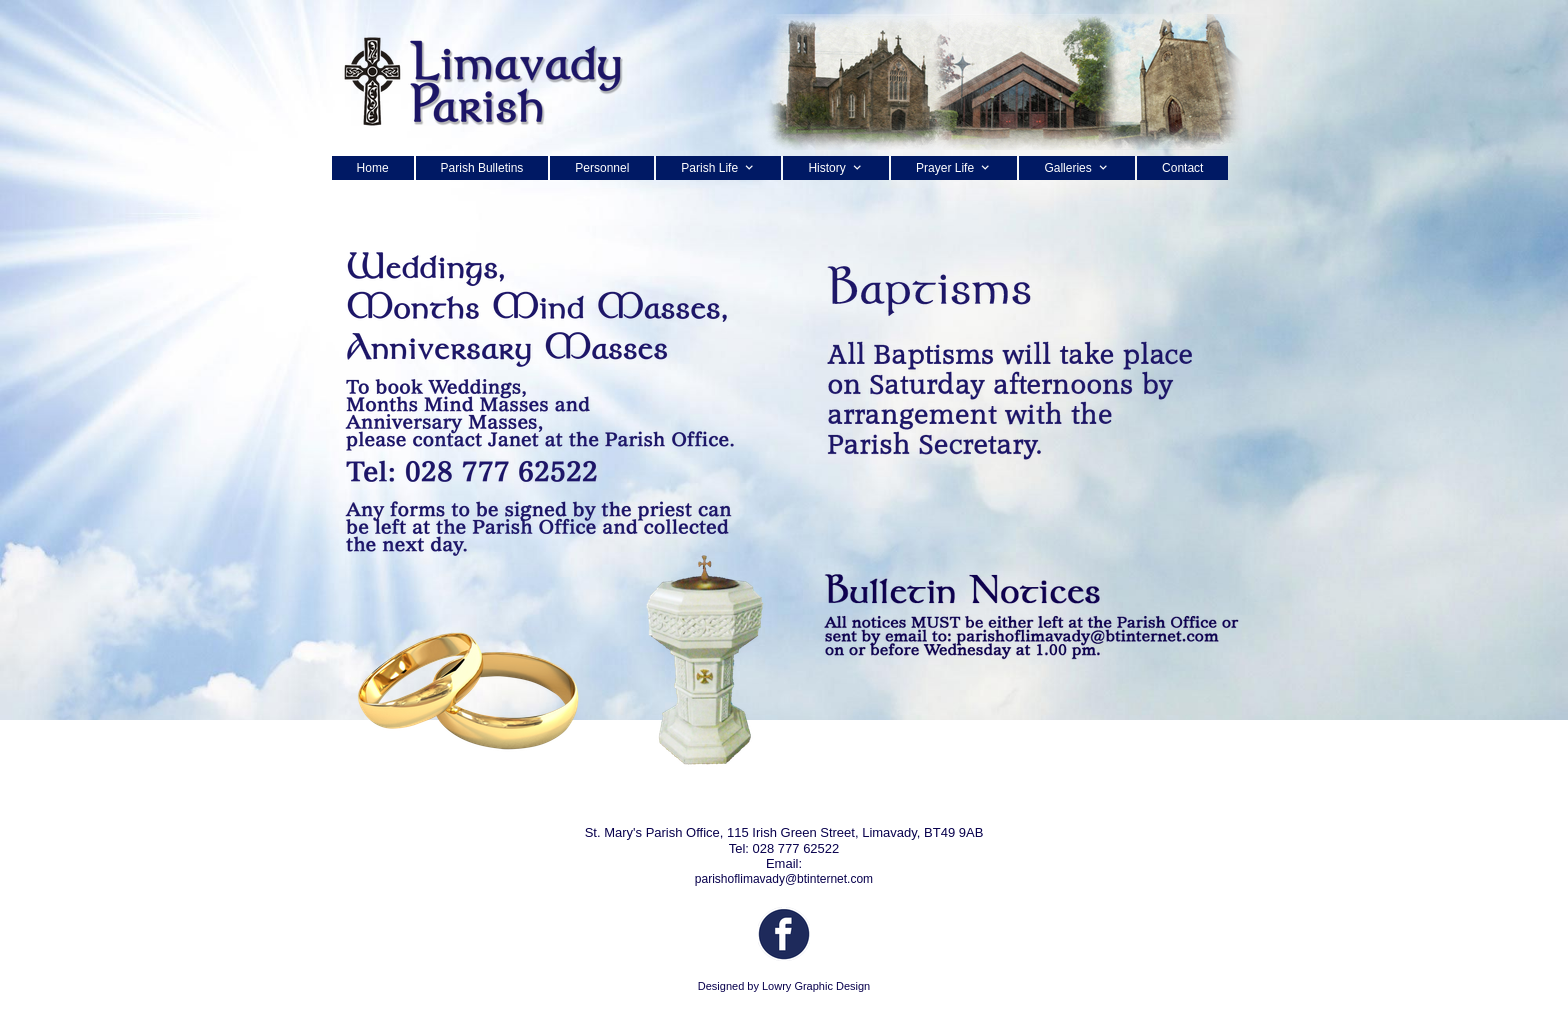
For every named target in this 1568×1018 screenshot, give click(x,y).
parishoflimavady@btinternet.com (784, 879)
